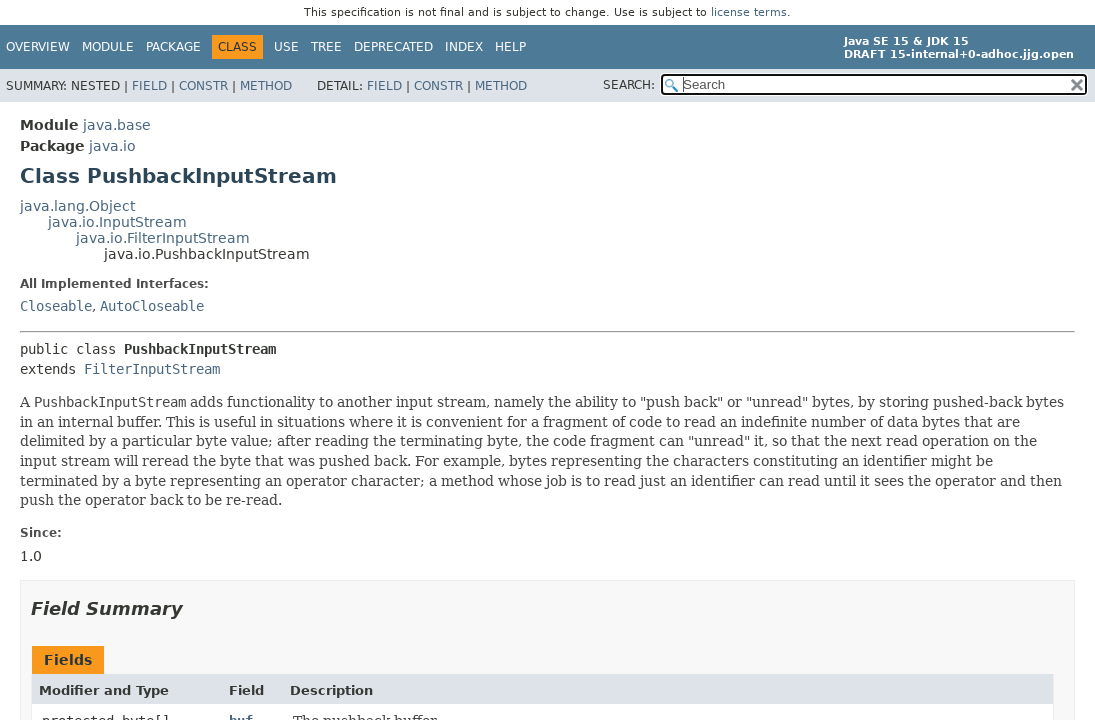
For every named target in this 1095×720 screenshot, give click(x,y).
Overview (38, 47)
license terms (749, 12)
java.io (112, 146)
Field (149, 86)
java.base (117, 125)
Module (108, 47)
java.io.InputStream (117, 222)
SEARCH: (629, 85)
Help (510, 47)
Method (266, 86)
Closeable (56, 306)
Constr (203, 86)
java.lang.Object (77, 206)
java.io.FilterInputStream (163, 238)
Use (286, 47)
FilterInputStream (152, 369)
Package (173, 47)
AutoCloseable (152, 306)
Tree (326, 47)
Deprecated (393, 47)
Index (464, 47)
